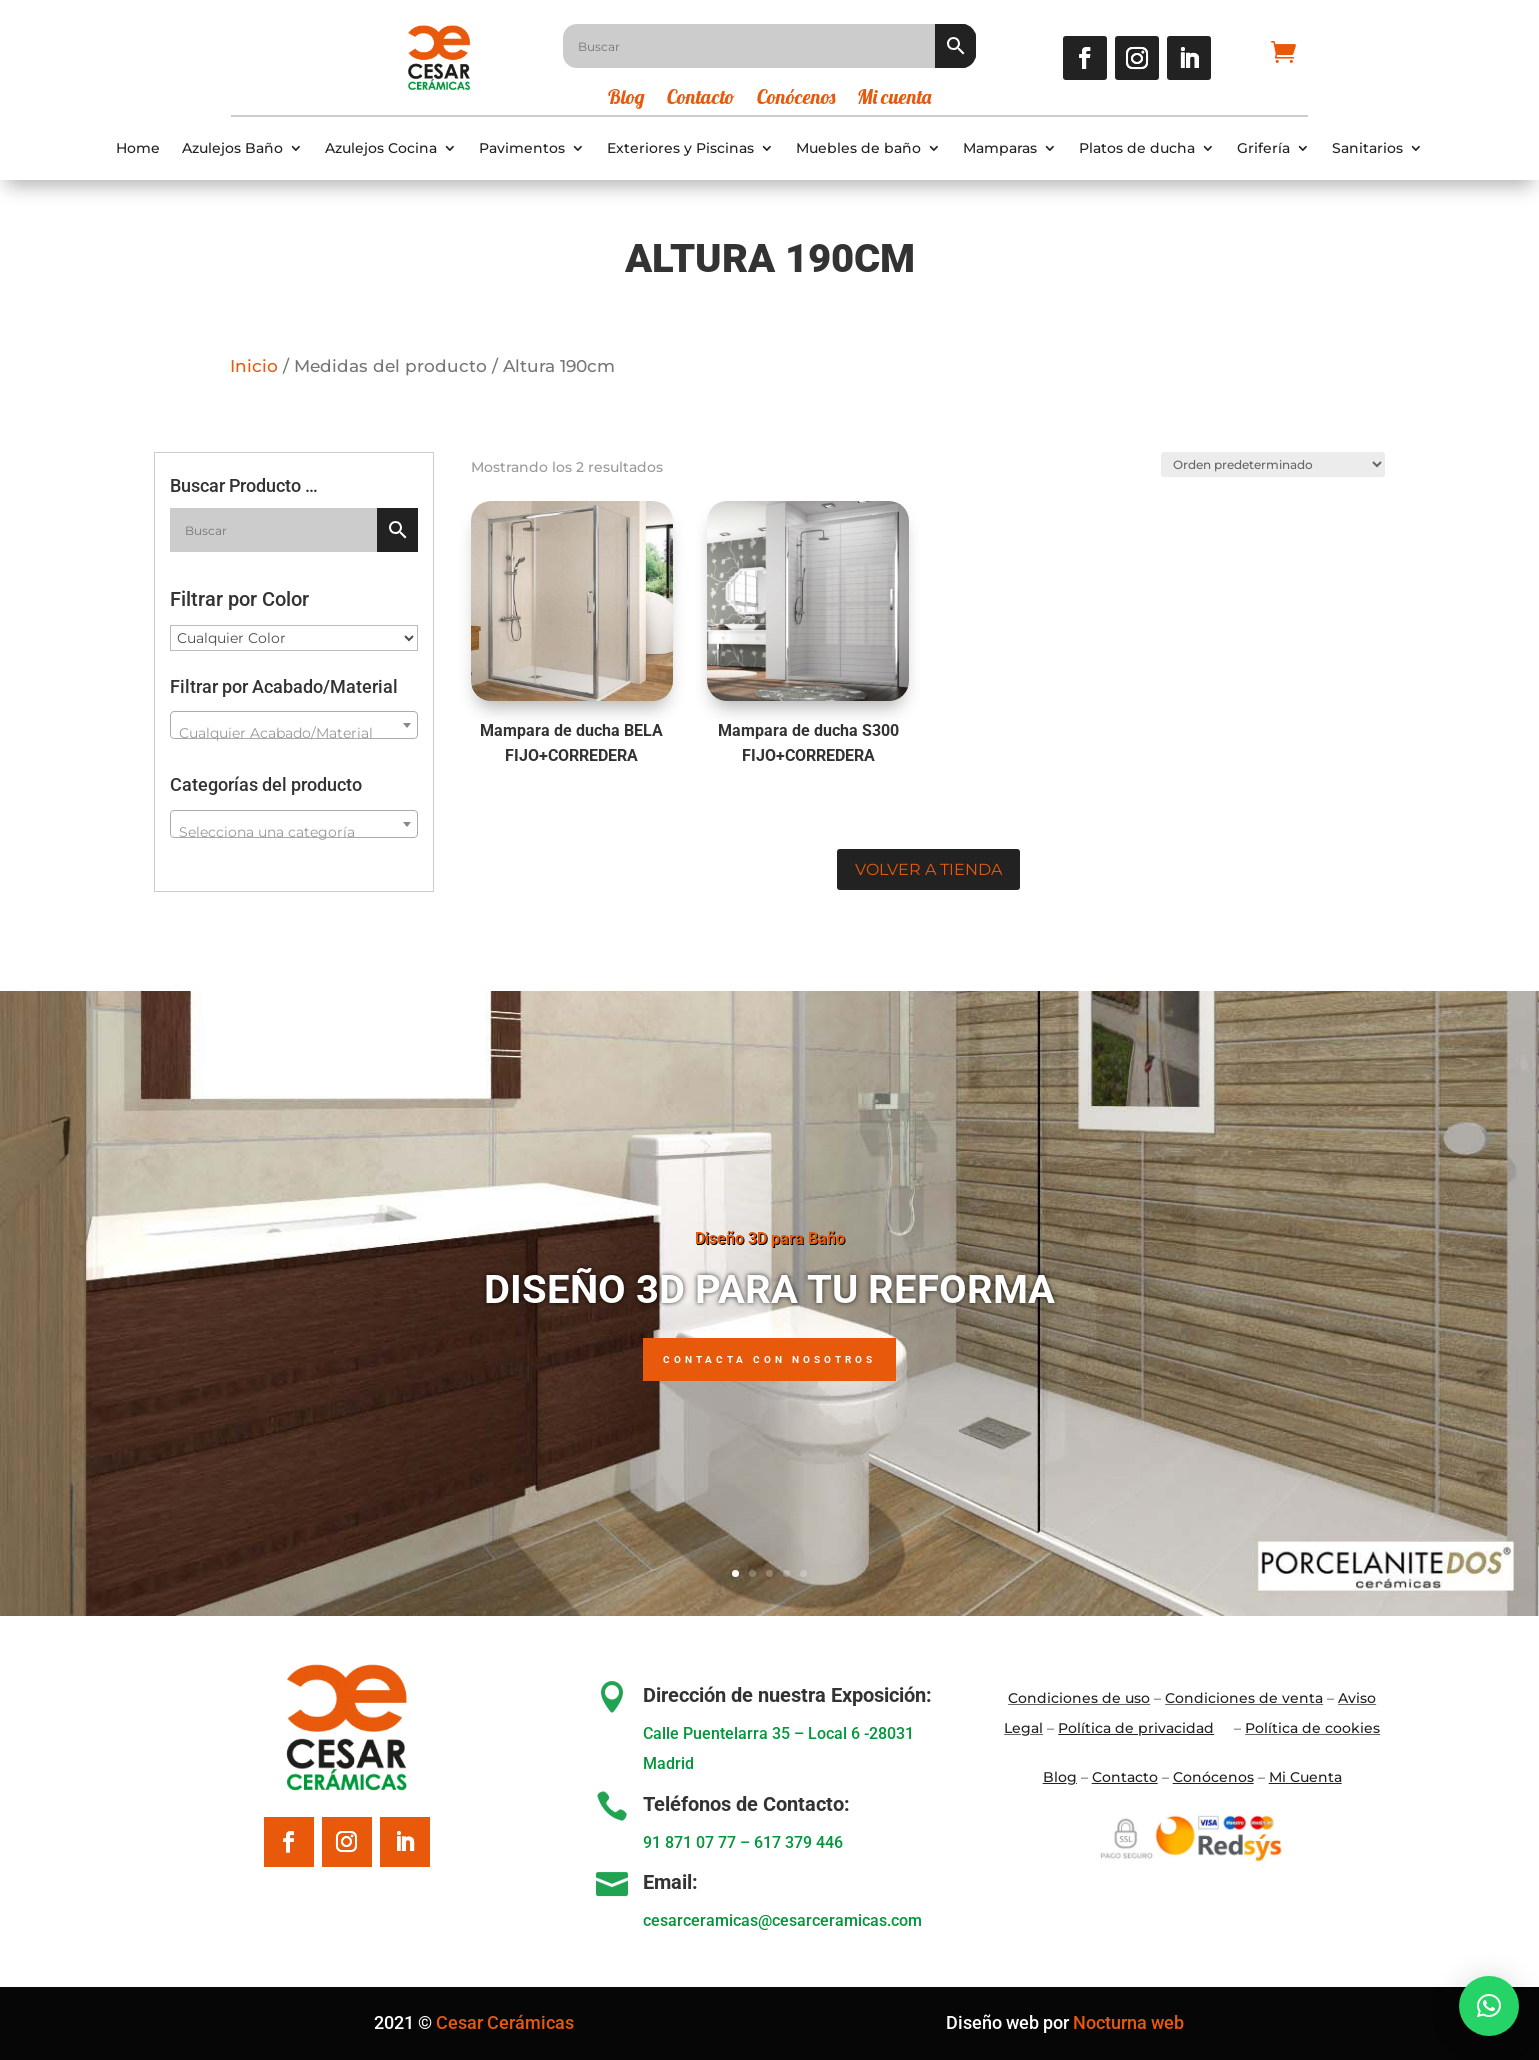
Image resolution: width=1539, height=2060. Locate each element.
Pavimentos (522, 148)
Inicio (254, 366)
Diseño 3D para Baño (770, 1238)
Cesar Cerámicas (505, 2022)
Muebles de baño (858, 148)
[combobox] (294, 725)
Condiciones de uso (1079, 1698)
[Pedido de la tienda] (1271, 464)
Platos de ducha (1137, 148)
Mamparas (1000, 148)
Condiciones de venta (1244, 1698)
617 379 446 (798, 1842)
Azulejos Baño (232, 148)
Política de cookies (1312, 1728)
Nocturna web (1128, 2022)
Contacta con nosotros (769, 1359)
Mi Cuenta (1305, 1777)
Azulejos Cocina (381, 148)
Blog (626, 99)
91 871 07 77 (689, 1842)
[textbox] (294, 733)
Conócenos (796, 99)
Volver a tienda (928, 869)
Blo (1060, 1777)
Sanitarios (1367, 148)
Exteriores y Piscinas (680, 148)
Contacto (701, 99)
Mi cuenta (894, 99)
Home (138, 148)
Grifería (1263, 148)
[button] (1489, 2006)
